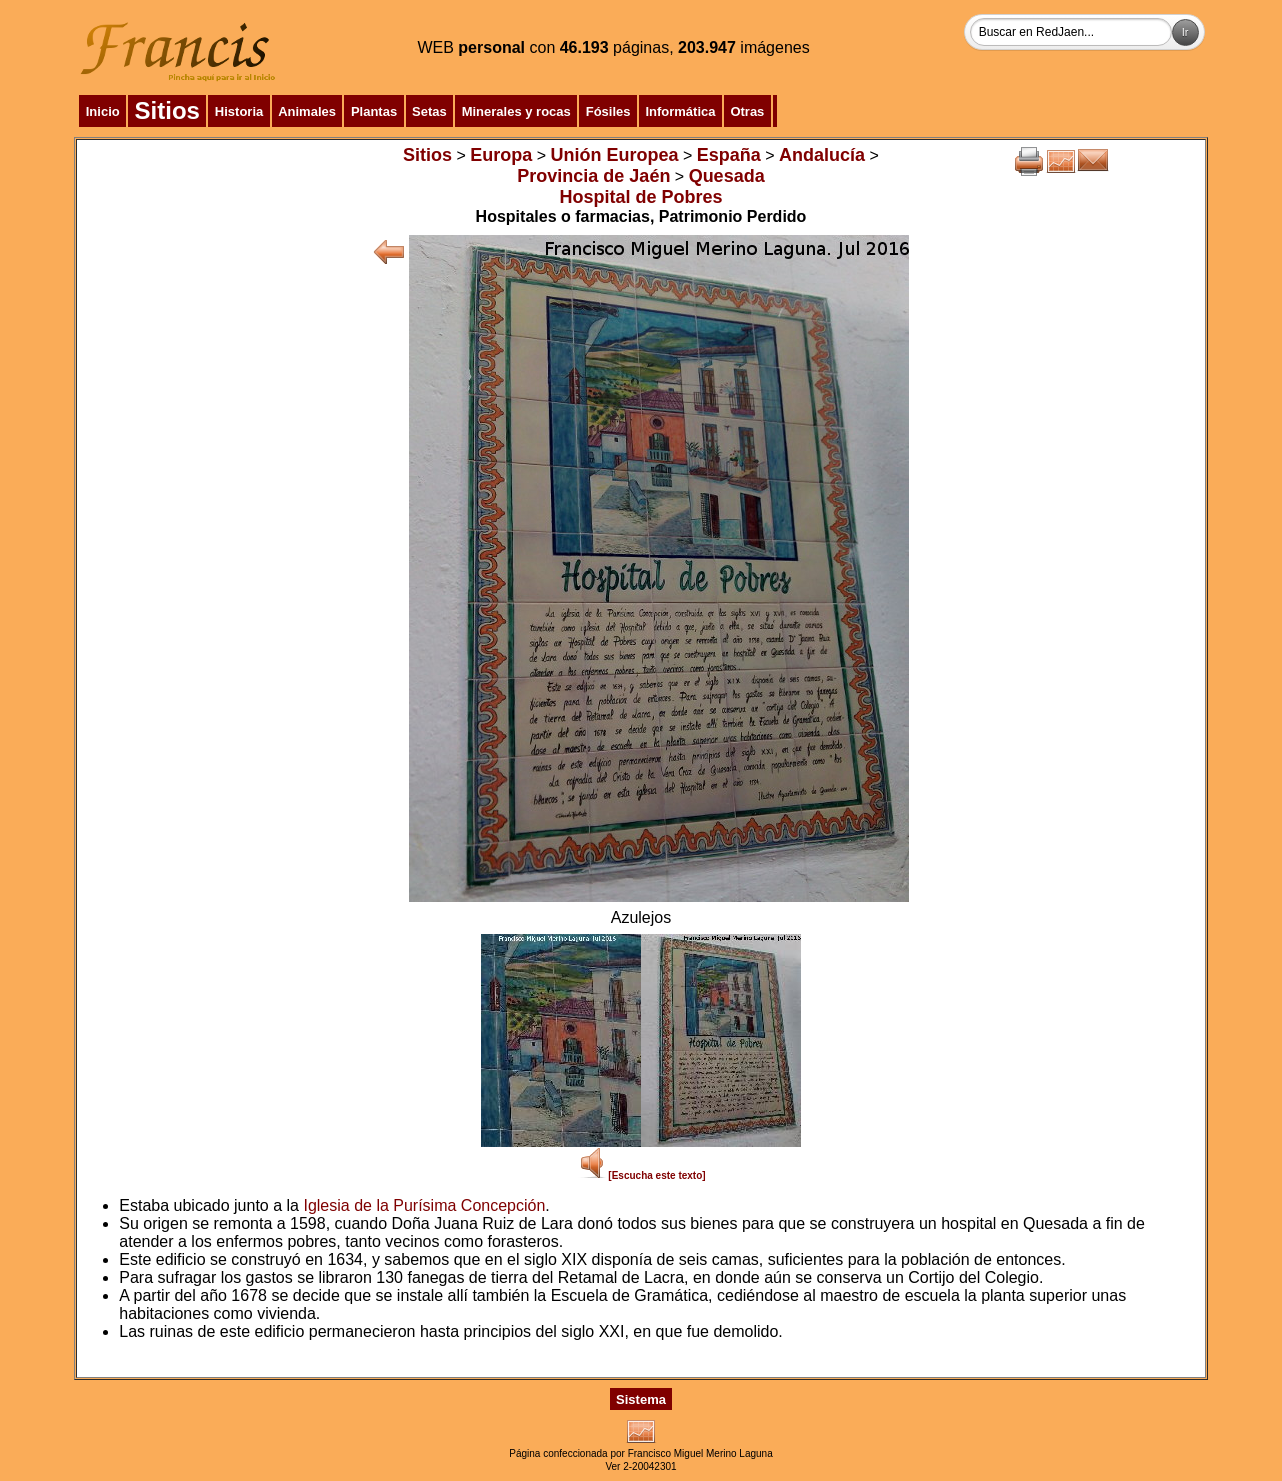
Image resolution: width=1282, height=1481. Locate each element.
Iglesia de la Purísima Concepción (424, 1205)
